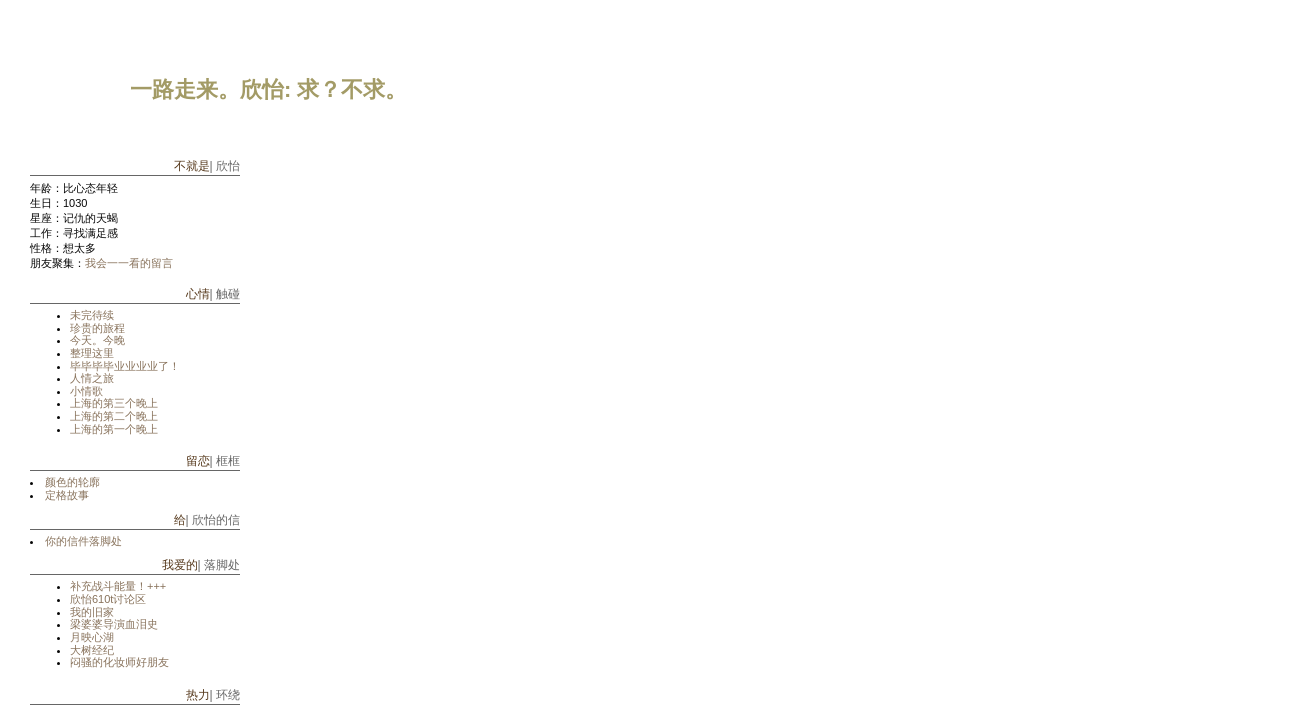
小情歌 (86, 391)
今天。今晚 (97, 340)
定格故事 (67, 495)
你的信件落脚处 (83, 541)
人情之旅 (92, 378)
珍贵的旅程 (97, 328)
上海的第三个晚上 (114, 403)
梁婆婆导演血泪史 (114, 624)
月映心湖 (92, 637)
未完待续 (92, 315)
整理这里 (92, 353)
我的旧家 (92, 612)
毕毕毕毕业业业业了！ (125, 366)
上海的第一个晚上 (114, 429)
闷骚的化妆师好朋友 (119, 662)
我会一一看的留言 (129, 263)
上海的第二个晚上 (114, 416)
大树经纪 (92, 650)
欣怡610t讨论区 (108, 599)
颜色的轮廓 (72, 482)
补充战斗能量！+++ (118, 586)
